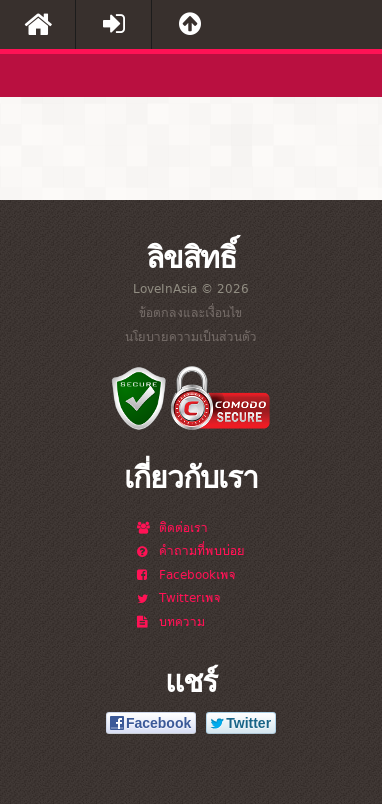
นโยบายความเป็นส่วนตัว (191, 336)
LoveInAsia (75, 80)
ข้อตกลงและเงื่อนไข (190, 312)
